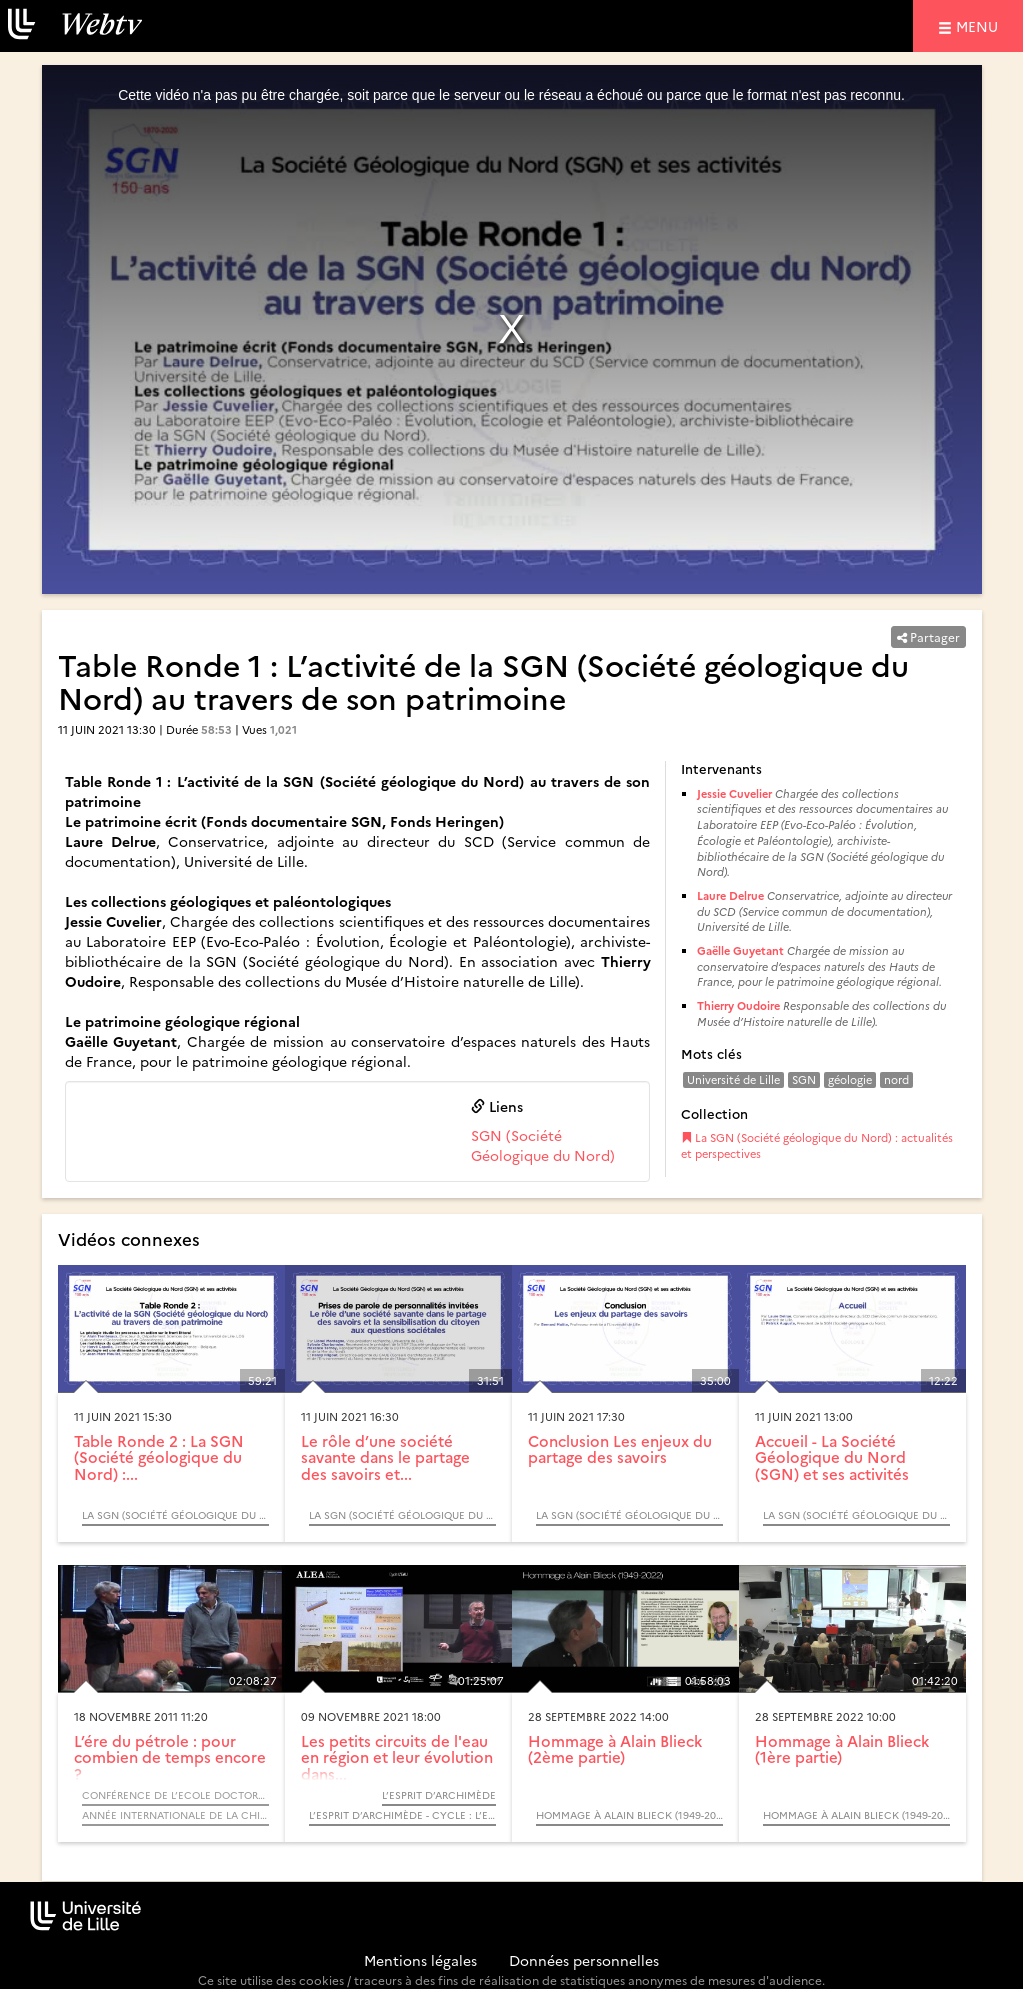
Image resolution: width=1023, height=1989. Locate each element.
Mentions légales (420, 1960)
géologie (850, 1079)
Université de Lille (733, 1079)
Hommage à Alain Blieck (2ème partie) (615, 1749)
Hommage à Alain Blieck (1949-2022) (629, 1815)
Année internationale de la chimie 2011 (175, 1815)
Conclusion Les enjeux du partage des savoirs (620, 1449)
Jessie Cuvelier (734, 793)
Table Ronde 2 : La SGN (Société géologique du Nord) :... (159, 1457)
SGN (804, 1079)
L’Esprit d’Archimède (439, 1795)
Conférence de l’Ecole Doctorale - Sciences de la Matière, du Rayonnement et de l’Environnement (175, 1795)
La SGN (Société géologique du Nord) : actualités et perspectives (817, 1145)
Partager (928, 636)
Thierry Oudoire (738, 1005)
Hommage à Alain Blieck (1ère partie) (842, 1749)
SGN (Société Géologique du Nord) (543, 1145)
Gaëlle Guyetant (740, 950)
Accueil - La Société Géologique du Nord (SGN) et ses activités (832, 1457)
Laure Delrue (730, 895)
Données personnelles (584, 1960)
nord (896, 1079)
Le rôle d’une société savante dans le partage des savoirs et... (385, 1457)
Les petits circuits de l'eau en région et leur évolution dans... (397, 1757)
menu (980, 25)
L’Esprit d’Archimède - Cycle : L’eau (402, 1815)
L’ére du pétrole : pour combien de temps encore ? (170, 1757)
